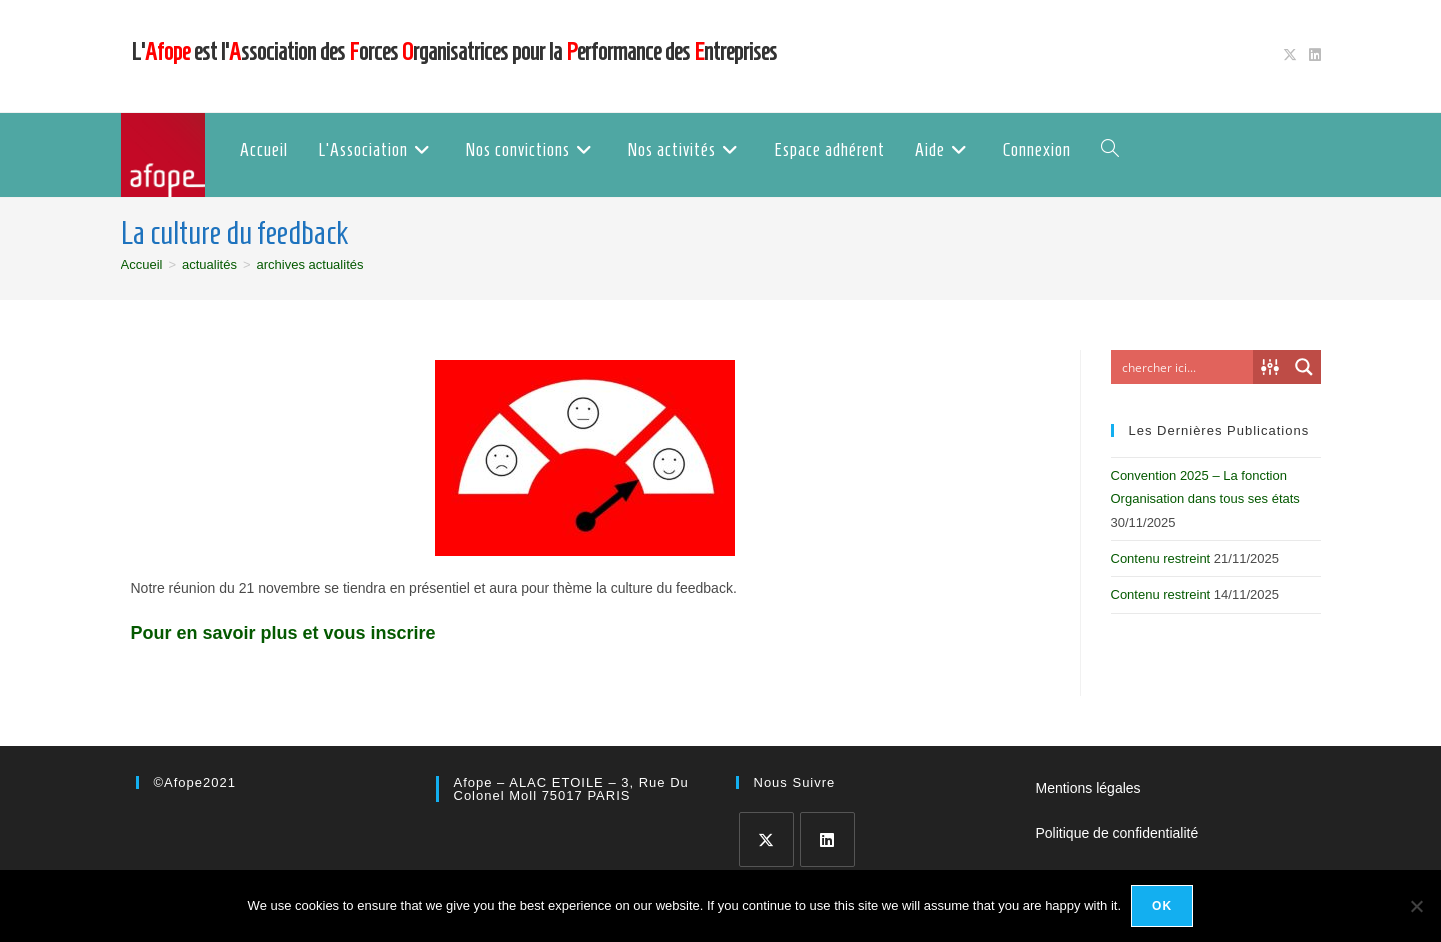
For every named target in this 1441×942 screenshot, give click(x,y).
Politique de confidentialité (1117, 833)
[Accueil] (142, 264)
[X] (766, 839)
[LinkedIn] (827, 839)
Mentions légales (1088, 788)
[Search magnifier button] (1304, 367)
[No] (1416, 906)
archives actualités (310, 264)
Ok (1162, 906)
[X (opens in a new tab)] (1290, 56)
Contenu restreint (1161, 558)
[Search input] (1183, 367)
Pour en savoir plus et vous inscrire (283, 633)
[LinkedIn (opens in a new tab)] (1312, 56)
